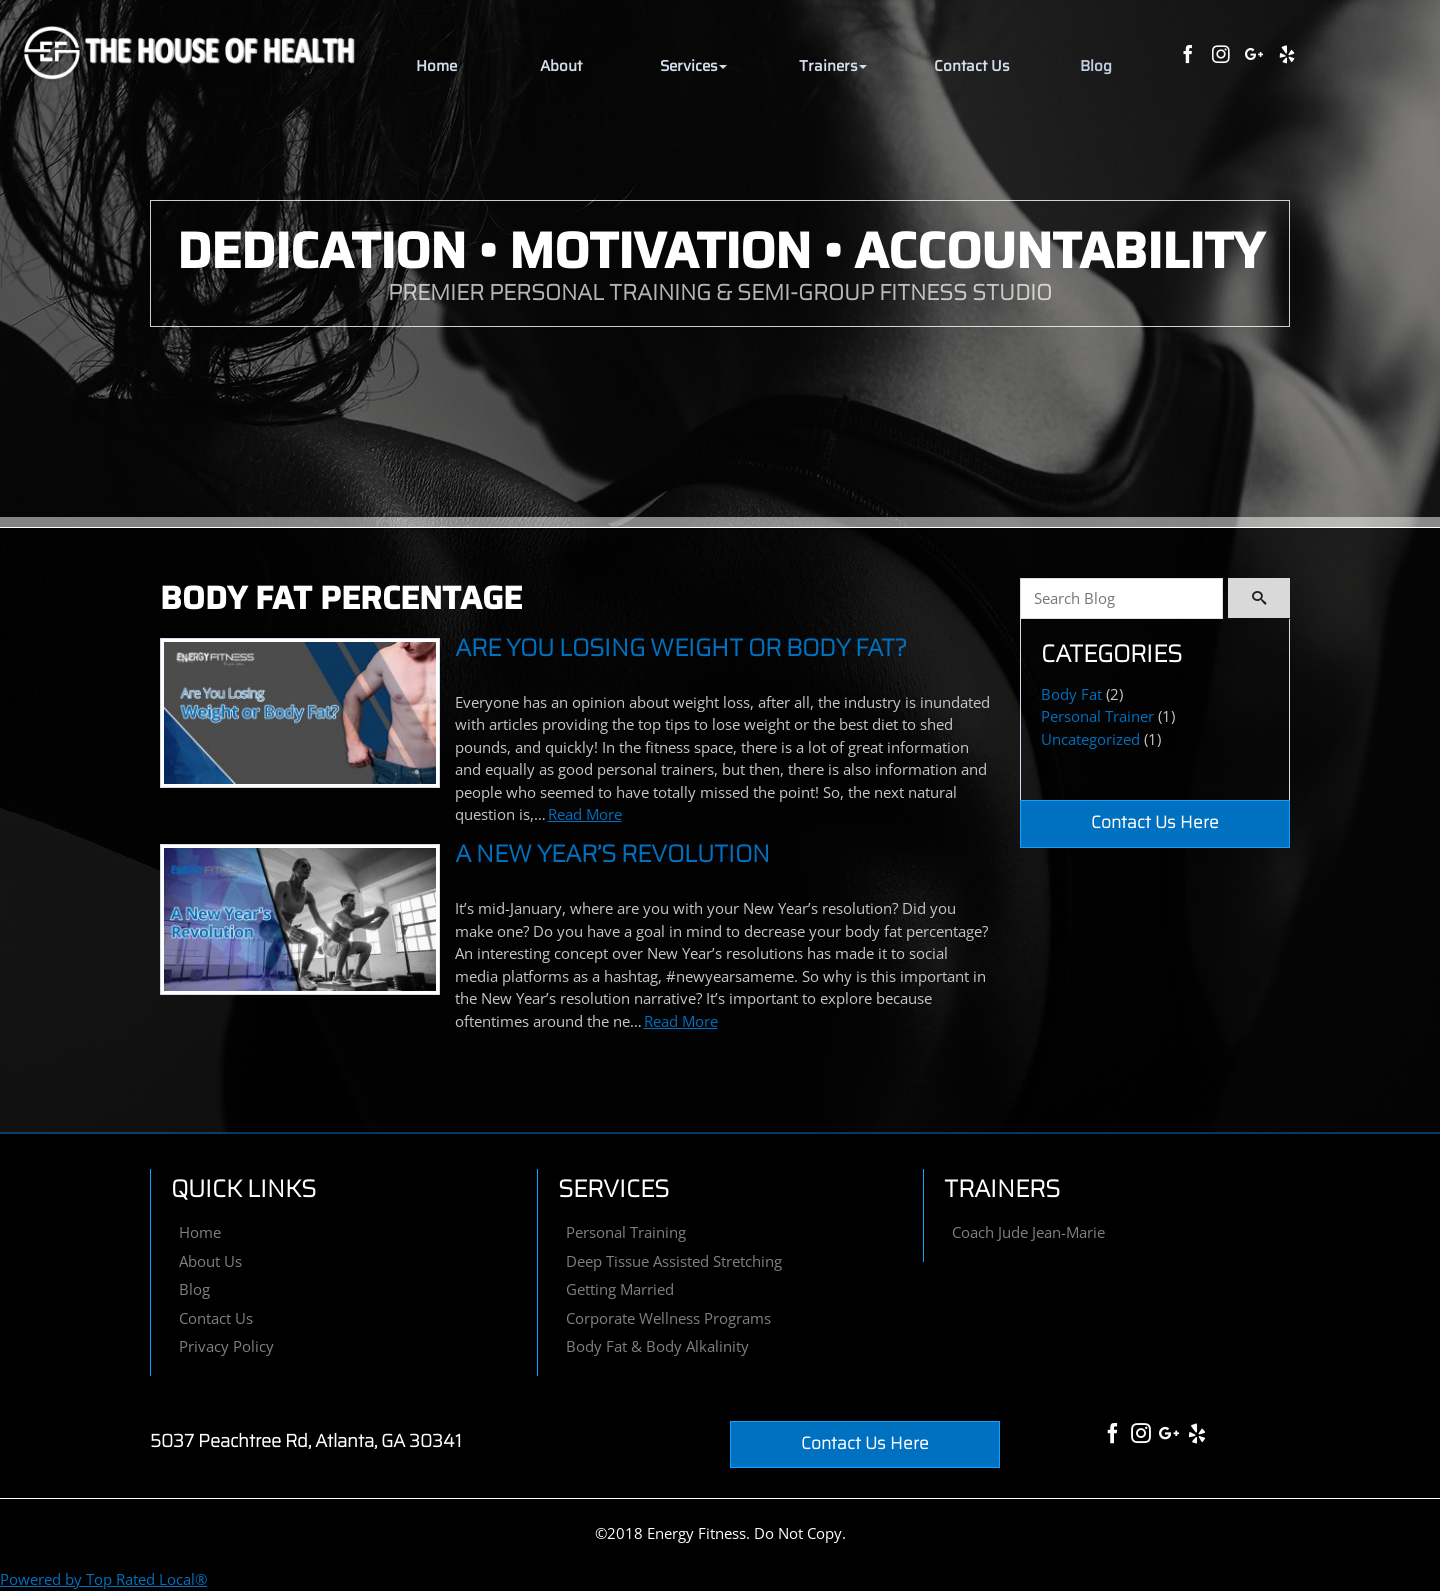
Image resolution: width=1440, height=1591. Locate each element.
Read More (585, 814)
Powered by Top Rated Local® (103, 1579)
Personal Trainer (1097, 716)
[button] (693, 66)
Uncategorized (1090, 739)
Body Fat (1071, 694)
